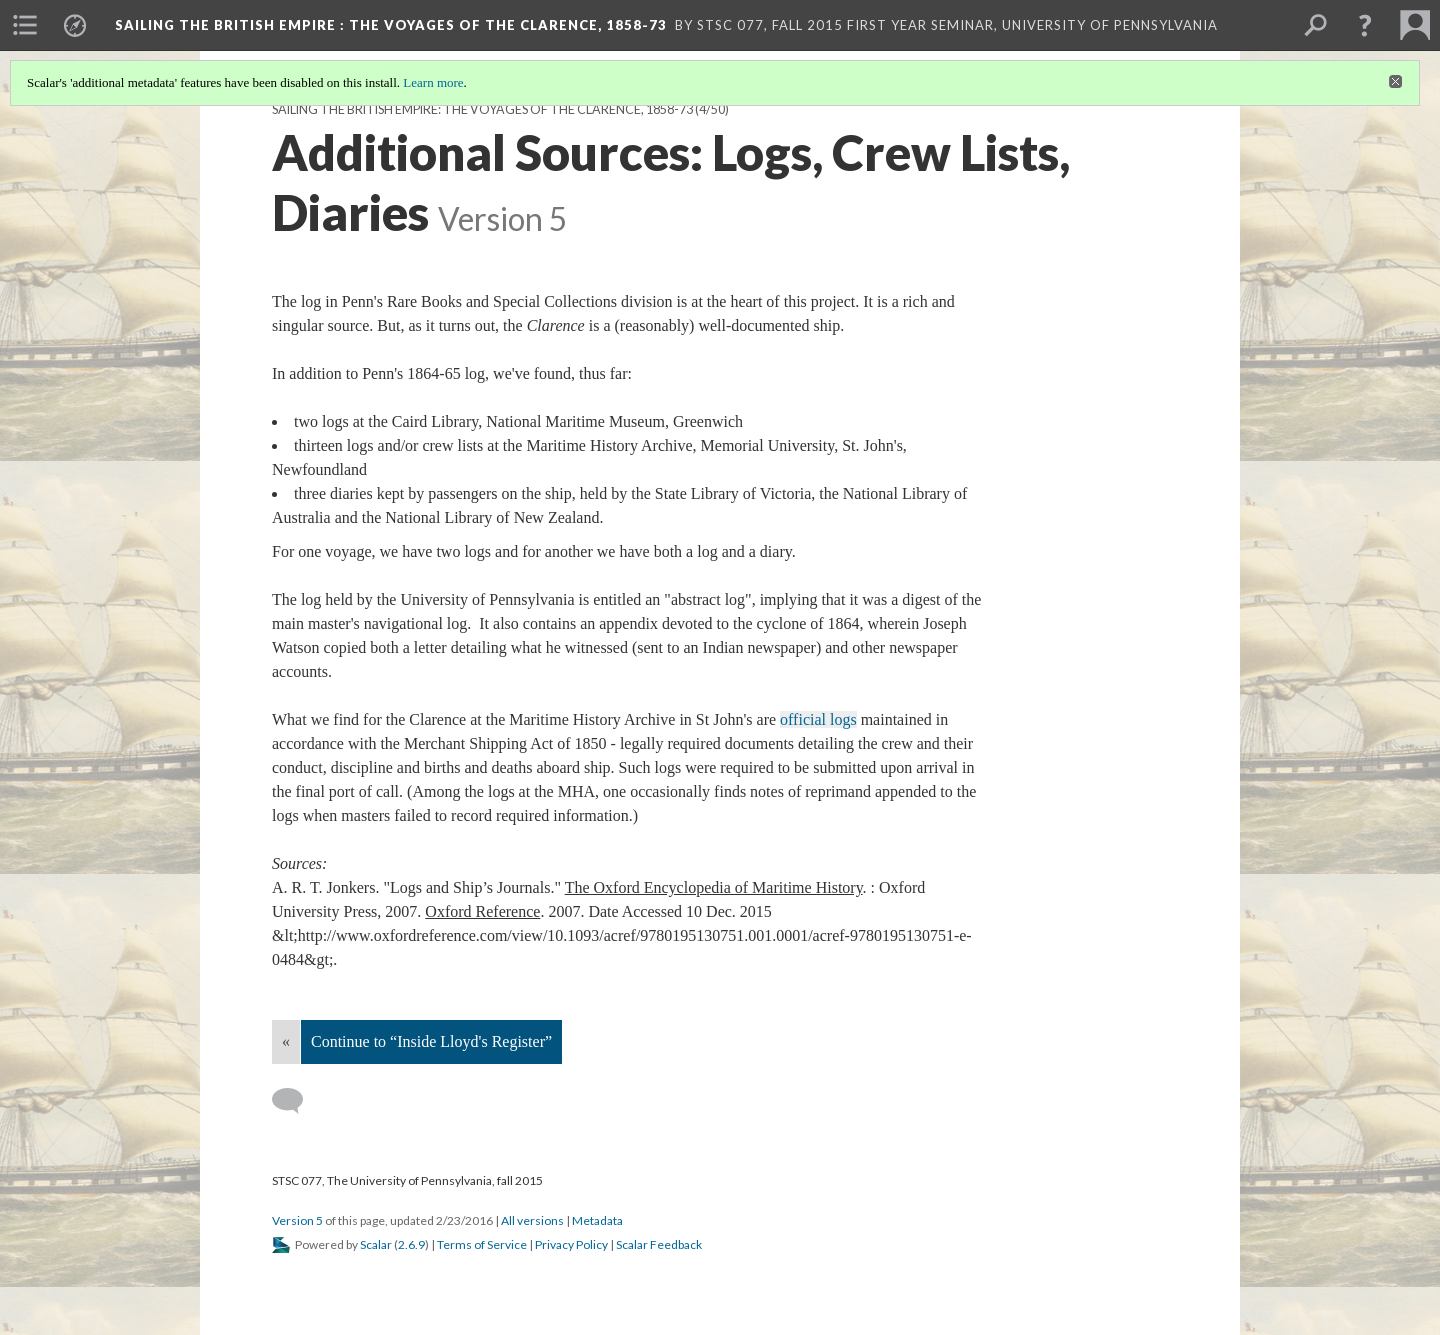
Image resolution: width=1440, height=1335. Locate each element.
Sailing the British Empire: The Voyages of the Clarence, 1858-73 (482, 109)
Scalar (376, 1244)
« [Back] (286, 1041)
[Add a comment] (296, 1101)
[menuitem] (25, 25)
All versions (532, 1220)
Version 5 (297, 1220)
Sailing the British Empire (391, 25)
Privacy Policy (571, 1244)
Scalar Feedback (659, 1244)
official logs (818, 719)
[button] (1365, 25)
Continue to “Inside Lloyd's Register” (431, 1041)
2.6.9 (411, 1244)
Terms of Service (482, 1244)
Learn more (433, 82)
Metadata (597, 1220)
